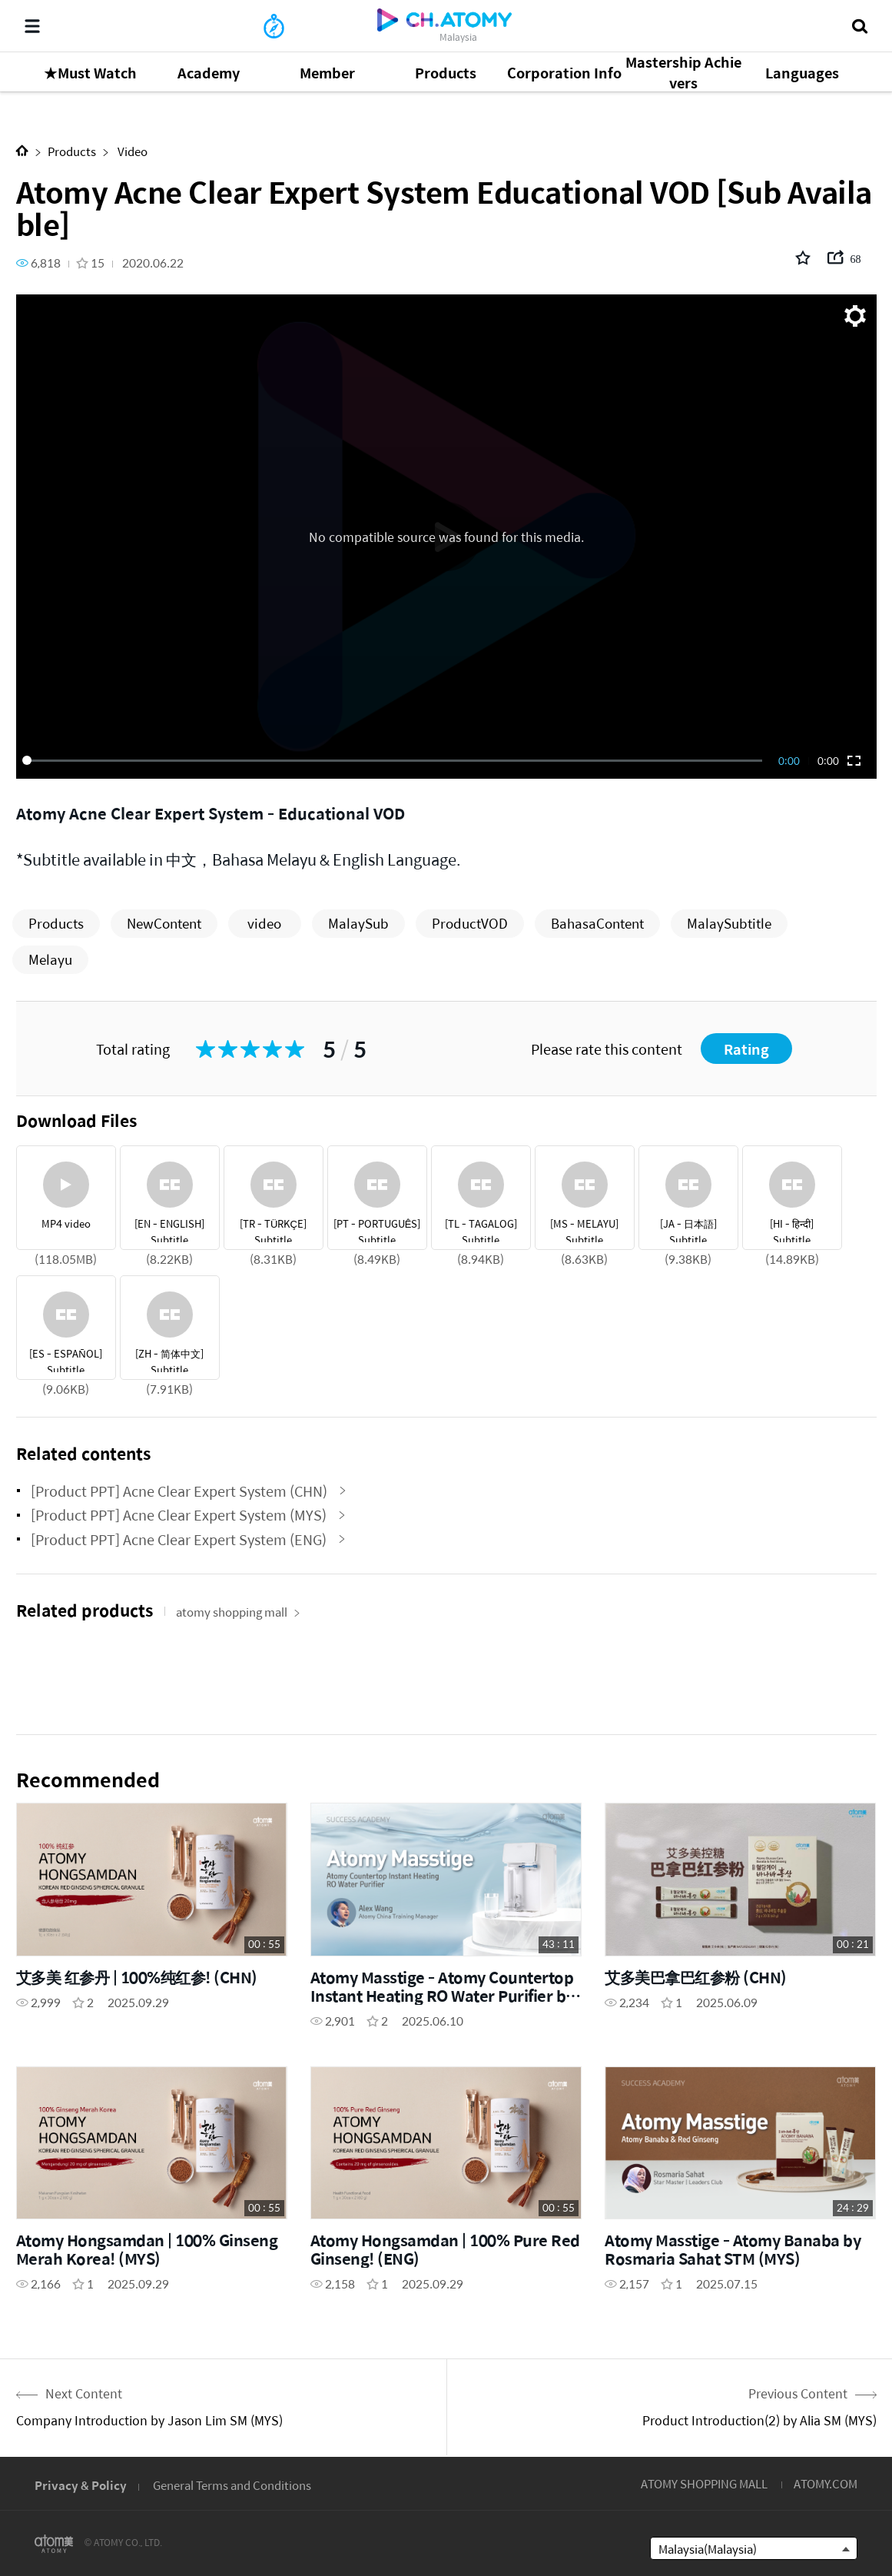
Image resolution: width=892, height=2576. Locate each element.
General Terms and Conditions (232, 2485)
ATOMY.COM (825, 2483)
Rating (746, 1049)
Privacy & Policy (81, 2485)
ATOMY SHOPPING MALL (704, 2483)
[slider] (395, 760)
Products (72, 151)
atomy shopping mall (238, 1611)
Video (131, 151)
